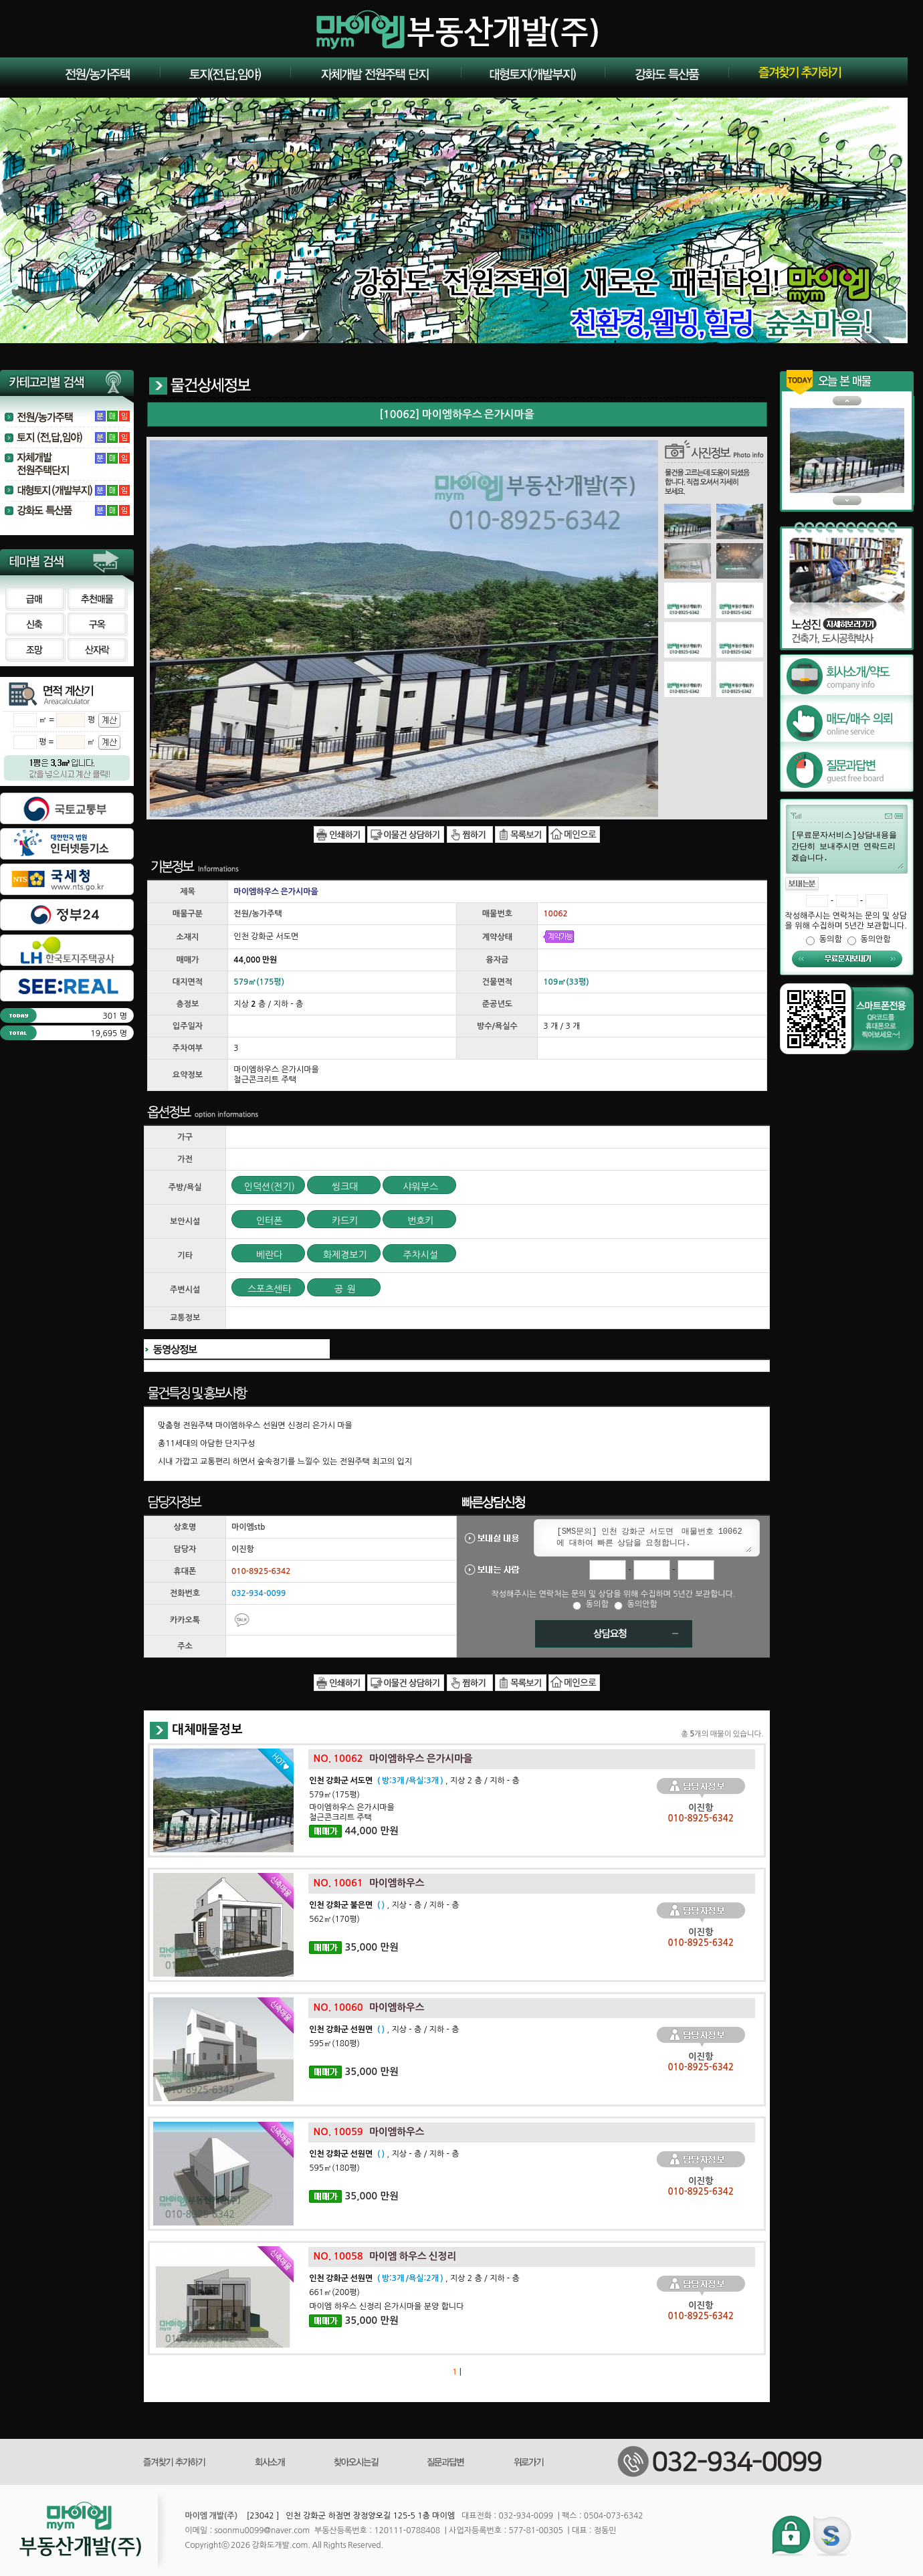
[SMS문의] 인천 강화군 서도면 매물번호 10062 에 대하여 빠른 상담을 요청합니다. (651, 1538)
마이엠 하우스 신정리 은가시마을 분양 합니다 (386, 2306)
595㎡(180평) (334, 2044)
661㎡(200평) (334, 2292)
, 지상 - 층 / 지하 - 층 (384, 1905)
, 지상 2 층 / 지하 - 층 (414, 1781)
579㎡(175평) (334, 1795)
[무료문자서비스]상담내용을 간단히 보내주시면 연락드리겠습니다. (847, 849)
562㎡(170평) (334, 1919)
